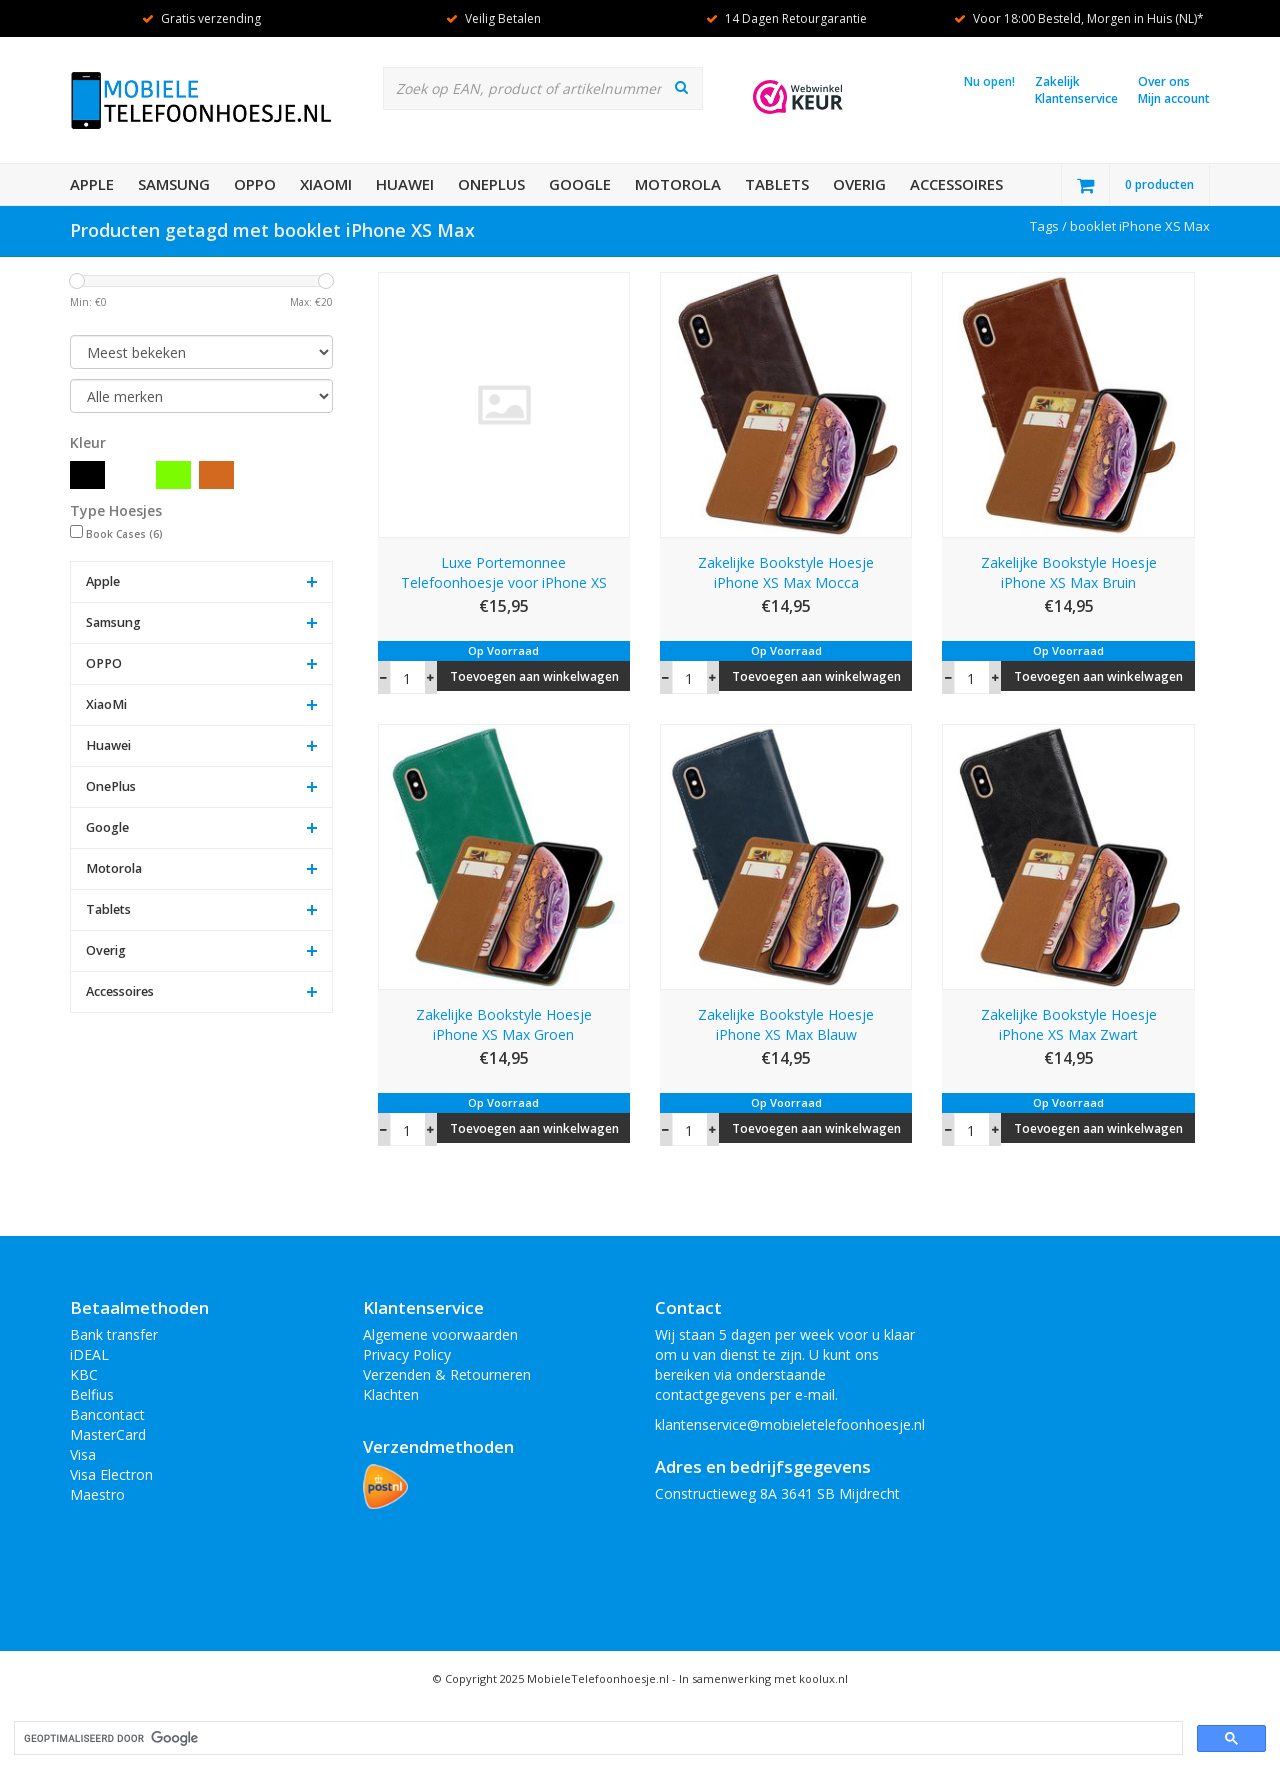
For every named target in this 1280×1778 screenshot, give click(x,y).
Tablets (777, 184)
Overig (859, 184)
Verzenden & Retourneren (447, 1374)
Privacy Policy (407, 1354)
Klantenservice (1076, 98)
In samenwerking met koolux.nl (763, 1678)
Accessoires (956, 184)
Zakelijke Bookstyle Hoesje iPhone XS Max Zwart (1069, 1024)
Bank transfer (114, 1334)
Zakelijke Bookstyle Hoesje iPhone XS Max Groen (504, 1024)
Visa (83, 1454)
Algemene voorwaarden (440, 1334)
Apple (92, 184)
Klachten (391, 1394)
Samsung (174, 184)
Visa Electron (111, 1474)
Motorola (678, 184)
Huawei (405, 184)
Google (580, 184)
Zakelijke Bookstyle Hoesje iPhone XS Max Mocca (786, 572)
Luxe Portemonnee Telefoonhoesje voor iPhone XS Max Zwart (504, 573)
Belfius (92, 1394)
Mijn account (1174, 98)
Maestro (97, 1494)
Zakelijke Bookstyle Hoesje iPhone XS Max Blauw (786, 1024)
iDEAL (89, 1354)
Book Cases (124, 534)
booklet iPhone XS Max (1140, 226)
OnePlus (491, 184)
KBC (84, 1374)
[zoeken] (596, 1738)
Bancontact (107, 1414)
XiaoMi (326, 184)
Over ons (1164, 81)
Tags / (1050, 226)
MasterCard (108, 1434)
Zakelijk (1057, 81)
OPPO (255, 184)
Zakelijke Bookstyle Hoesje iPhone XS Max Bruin (1069, 572)
